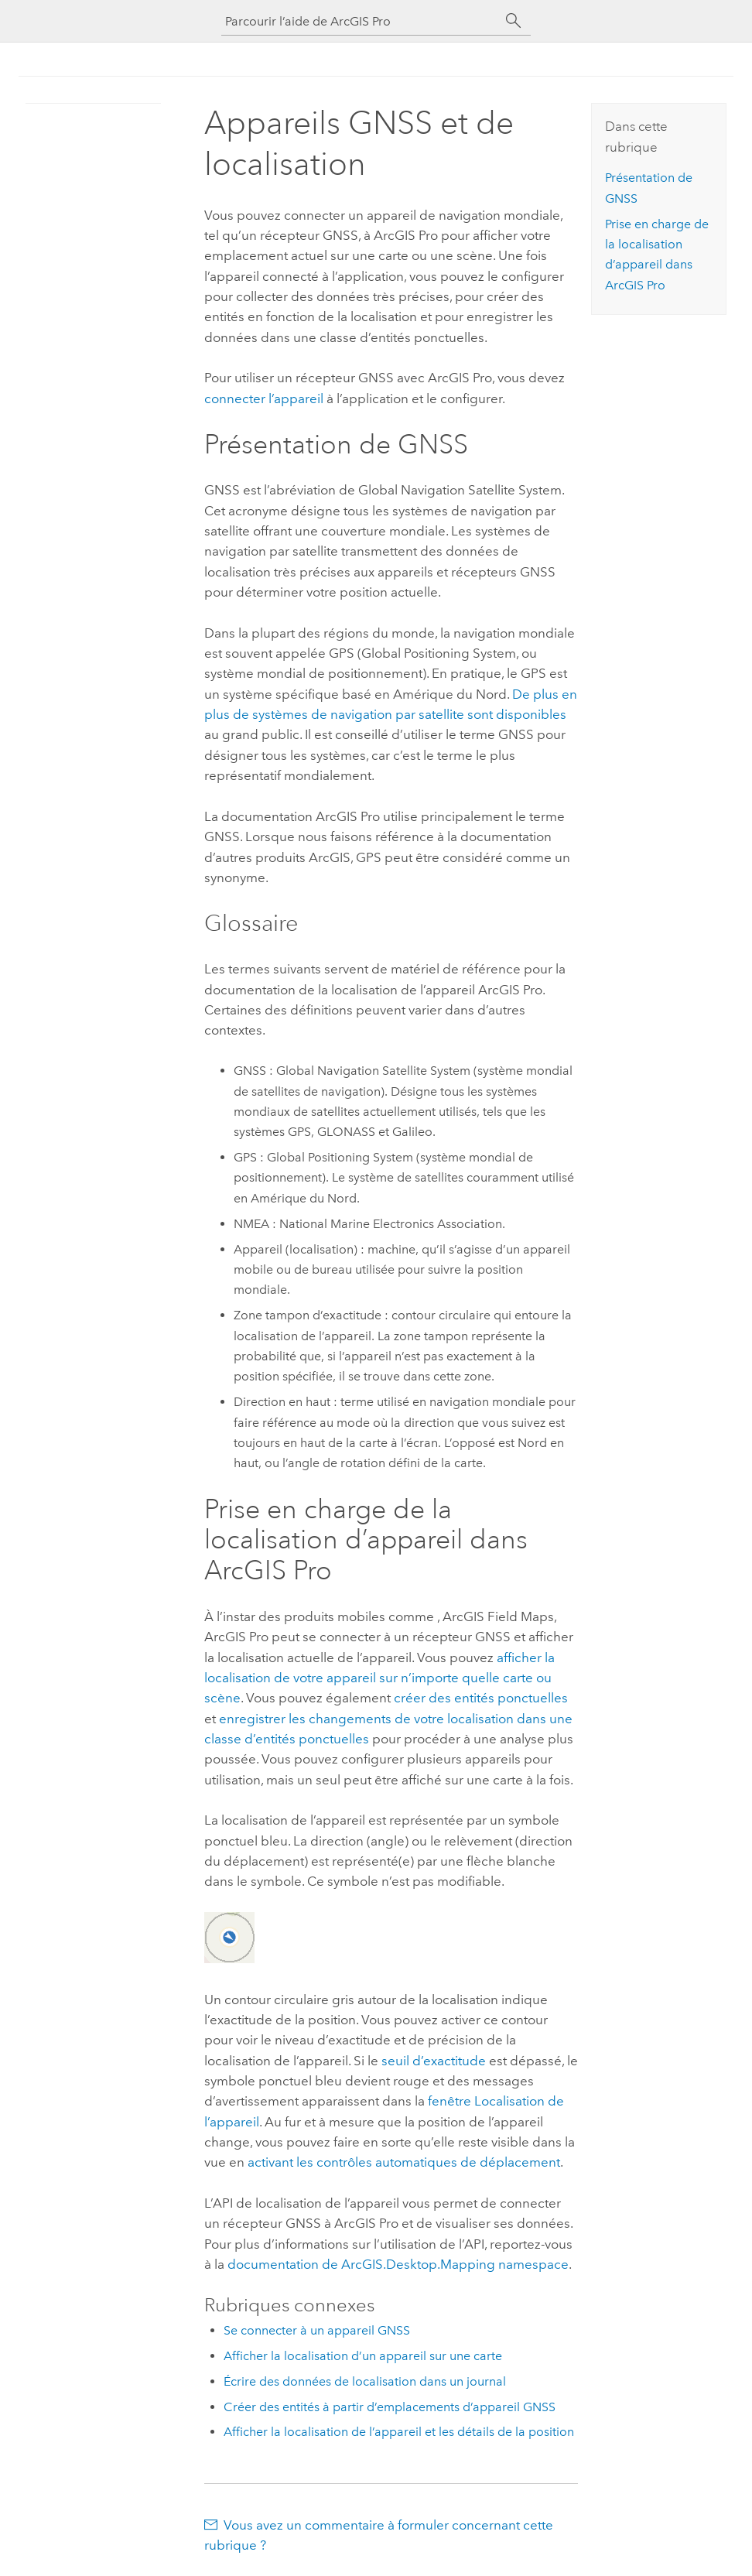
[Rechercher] (513, 21)
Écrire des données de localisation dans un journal (365, 2381)
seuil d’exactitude (433, 2060)
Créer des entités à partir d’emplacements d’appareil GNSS (389, 2407)
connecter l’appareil (263, 398)
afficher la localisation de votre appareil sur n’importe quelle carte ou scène (379, 1678)
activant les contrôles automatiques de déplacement (404, 2162)
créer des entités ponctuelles (481, 1697)
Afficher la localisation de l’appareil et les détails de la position (399, 2431)
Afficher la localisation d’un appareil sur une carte (363, 2356)
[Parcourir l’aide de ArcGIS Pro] (360, 21)
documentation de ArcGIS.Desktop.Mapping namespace (398, 2264)
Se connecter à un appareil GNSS (317, 2330)
